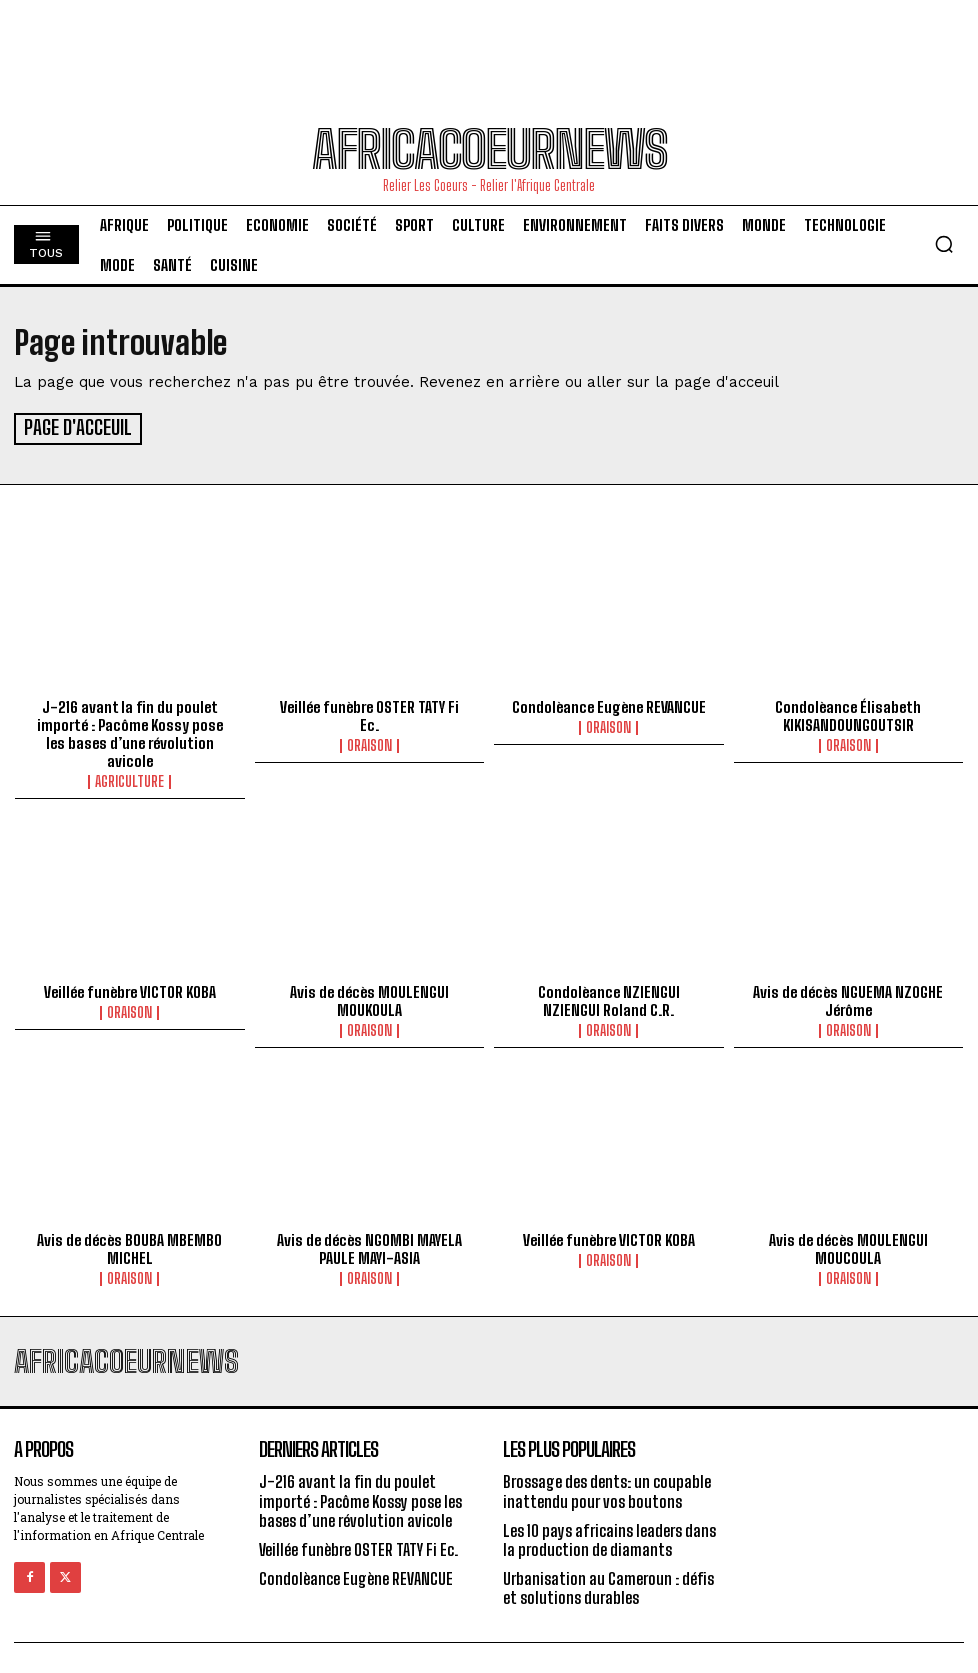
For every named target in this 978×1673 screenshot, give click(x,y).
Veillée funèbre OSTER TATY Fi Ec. (369, 713)
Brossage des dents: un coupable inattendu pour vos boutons (607, 1488)
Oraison (369, 743)
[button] (944, 244)
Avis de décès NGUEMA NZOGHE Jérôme (848, 998)
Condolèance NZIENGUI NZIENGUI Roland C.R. (609, 998)
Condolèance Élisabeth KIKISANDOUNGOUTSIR (848, 713)
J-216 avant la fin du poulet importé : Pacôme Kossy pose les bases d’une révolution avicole (130, 731)
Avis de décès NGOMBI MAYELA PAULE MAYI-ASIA (369, 1246)
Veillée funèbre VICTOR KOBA (130, 989)
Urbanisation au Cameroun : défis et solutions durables (608, 1585)
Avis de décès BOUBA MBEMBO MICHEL (129, 1246)
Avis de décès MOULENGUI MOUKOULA (369, 998)
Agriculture (129, 779)
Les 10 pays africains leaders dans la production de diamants (609, 1537)
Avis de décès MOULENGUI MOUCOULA (848, 1246)
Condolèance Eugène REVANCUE (609, 704)
